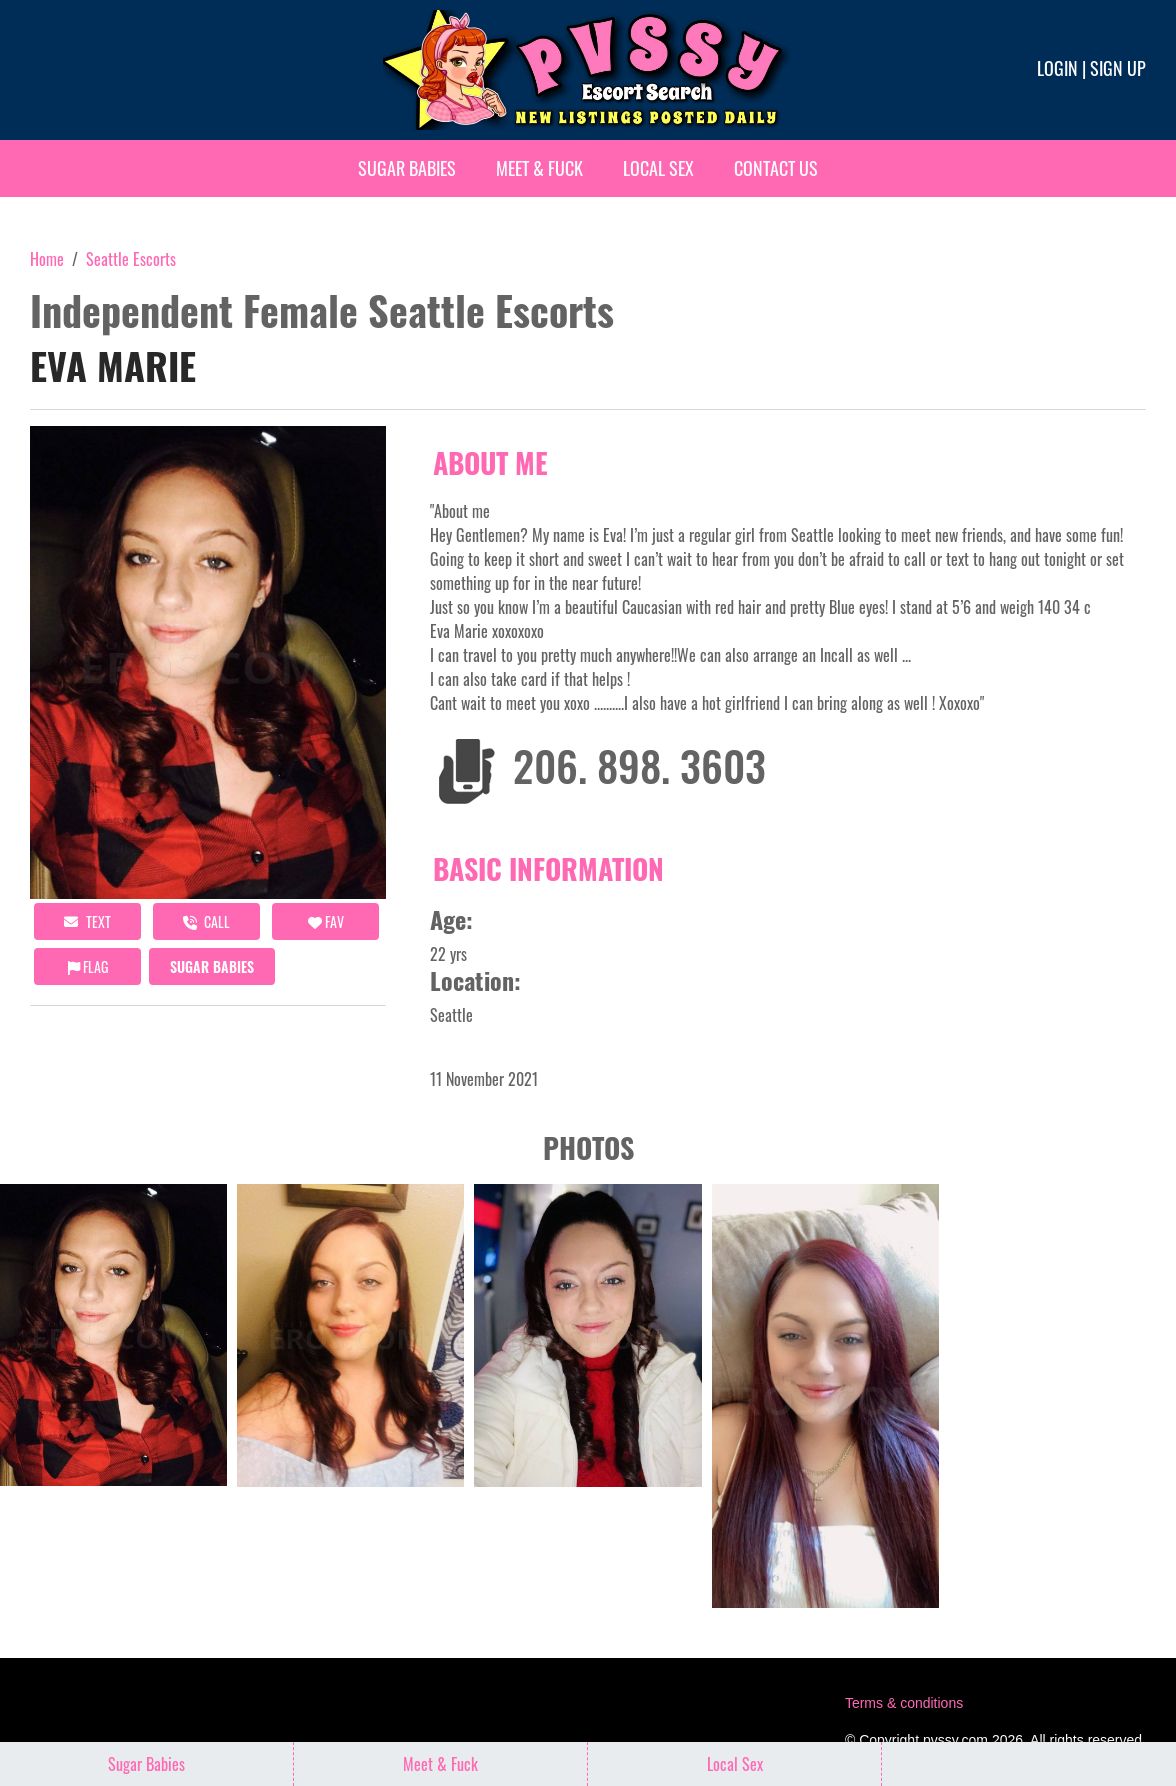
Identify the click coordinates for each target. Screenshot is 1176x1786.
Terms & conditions (904, 1703)
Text (87, 921)
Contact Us (776, 168)
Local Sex (658, 168)
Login (1057, 68)
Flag (88, 966)
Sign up (1118, 68)
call (206, 921)
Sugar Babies (407, 168)
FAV (326, 921)
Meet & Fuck (539, 168)
